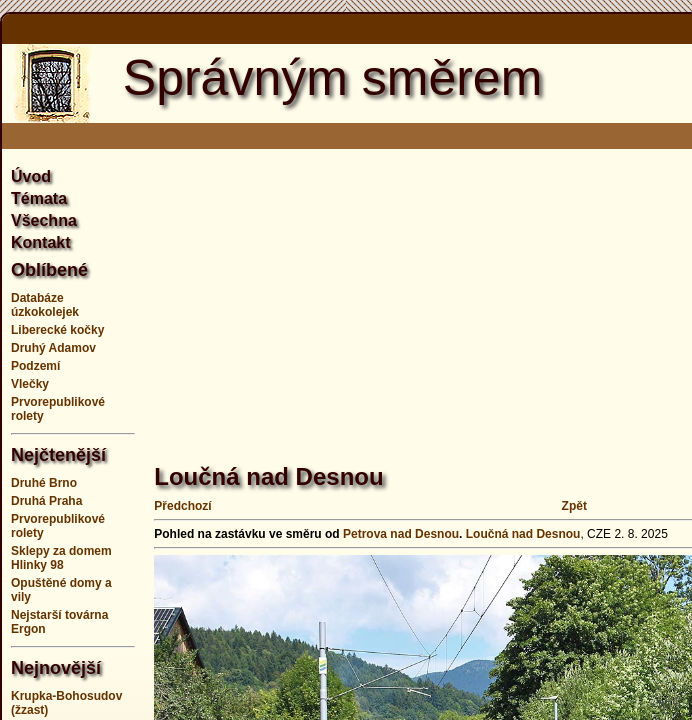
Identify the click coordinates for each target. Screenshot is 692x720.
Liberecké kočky (57, 330)
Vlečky (30, 384)
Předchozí (182, 506)
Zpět (574, 506)
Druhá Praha (46, 501)
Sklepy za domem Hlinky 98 (61, 558)
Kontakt (41, 242)
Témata (39, 198)
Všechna (44, 220)
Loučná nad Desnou (523, 534)
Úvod (31, 176)
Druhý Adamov (53, 348)
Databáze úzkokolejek (45, 305)
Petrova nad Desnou (401, 534)
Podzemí (35, 366)
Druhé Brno (44, 483)
